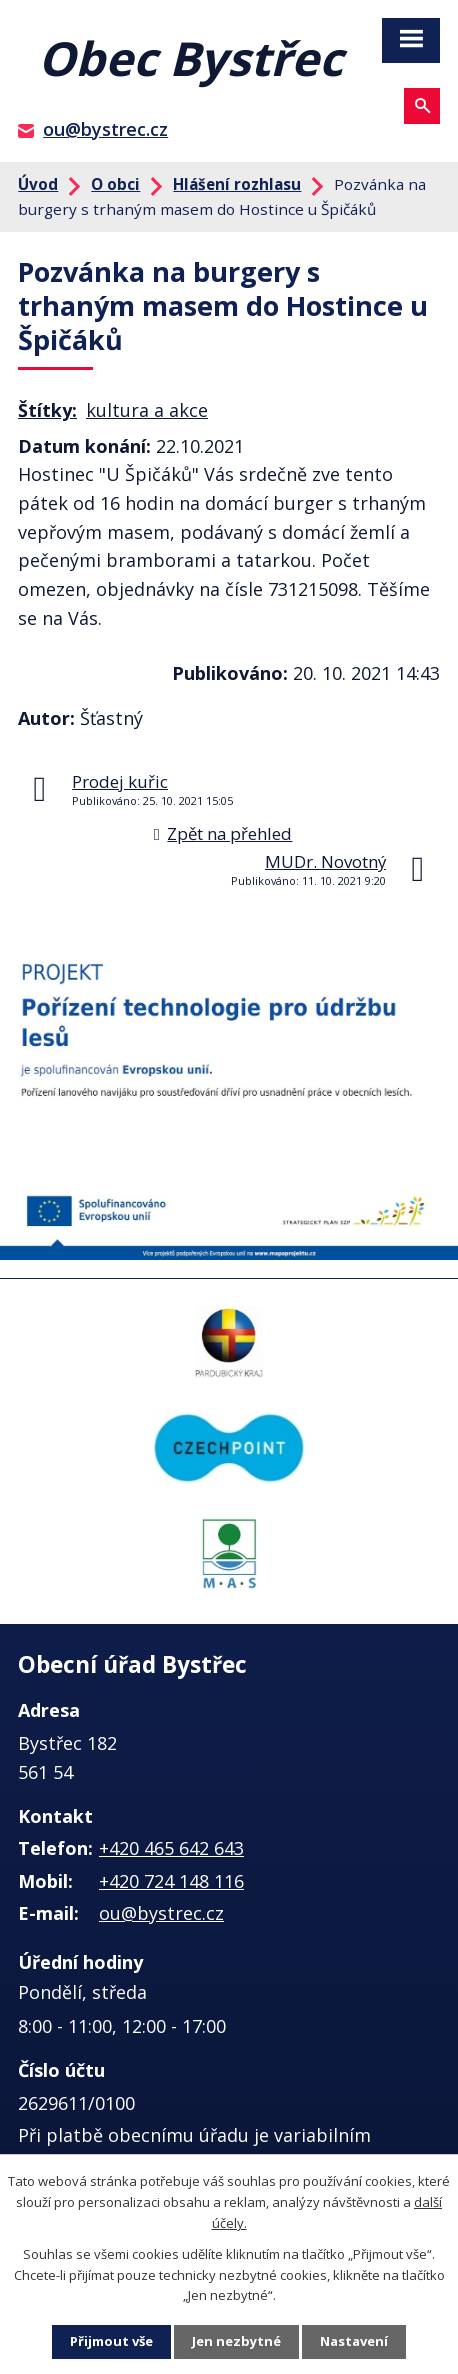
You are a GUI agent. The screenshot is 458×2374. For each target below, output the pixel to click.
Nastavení (354, 2341)
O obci (115, 184)
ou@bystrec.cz (105, 129)
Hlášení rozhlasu (237, 184)
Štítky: (47, 410)
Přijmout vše (111, 2341)
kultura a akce (147, 410)
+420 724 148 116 (171, 1881)
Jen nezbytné (236, 2341)
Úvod (38, 184)
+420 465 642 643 (171, 1848)
